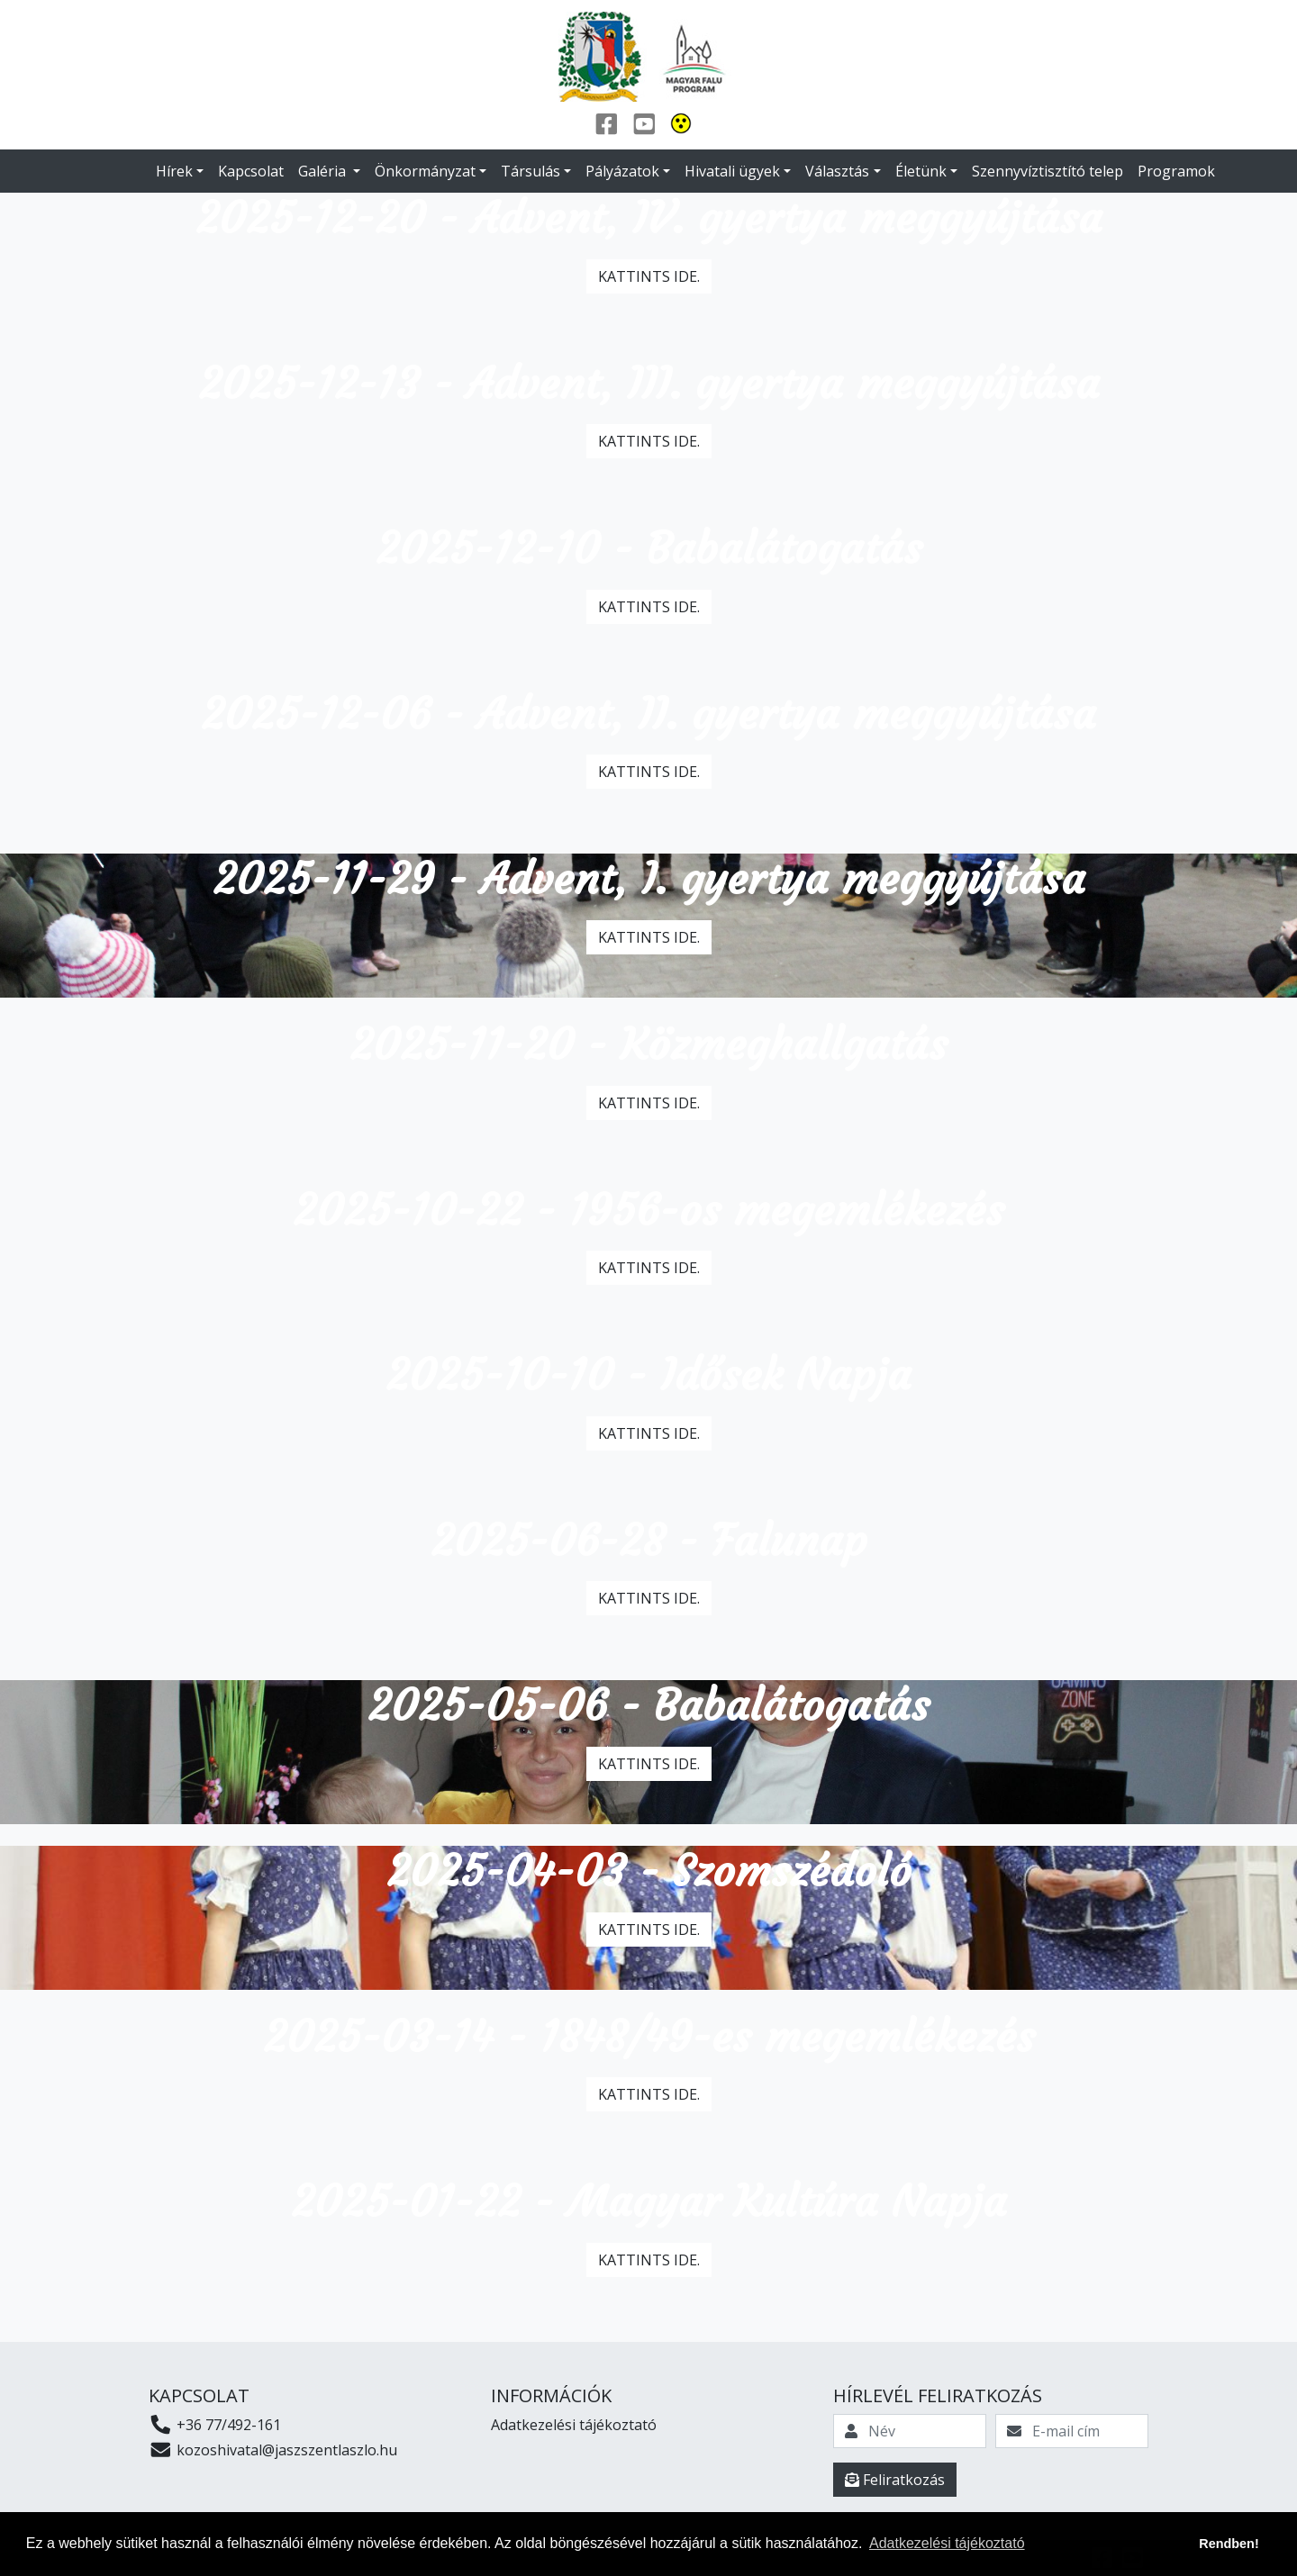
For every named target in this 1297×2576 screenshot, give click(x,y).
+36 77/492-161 (215, 2425)
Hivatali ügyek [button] (732, 171)
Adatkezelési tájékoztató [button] (947, 2543)
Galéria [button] (323, 171)
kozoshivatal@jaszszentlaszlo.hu (273, 2450)
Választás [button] (837, 171)
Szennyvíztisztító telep (1047, 171)
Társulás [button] (530, 171)
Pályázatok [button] (622, 171)
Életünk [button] (921, 171)
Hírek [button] (174, 171)
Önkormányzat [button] (425, 171)
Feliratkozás (895, 2480)
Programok (1176, 171)
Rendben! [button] (1228, 2543)
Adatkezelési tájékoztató (574, 2425)
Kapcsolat (251, 171)
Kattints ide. (649, 276)
